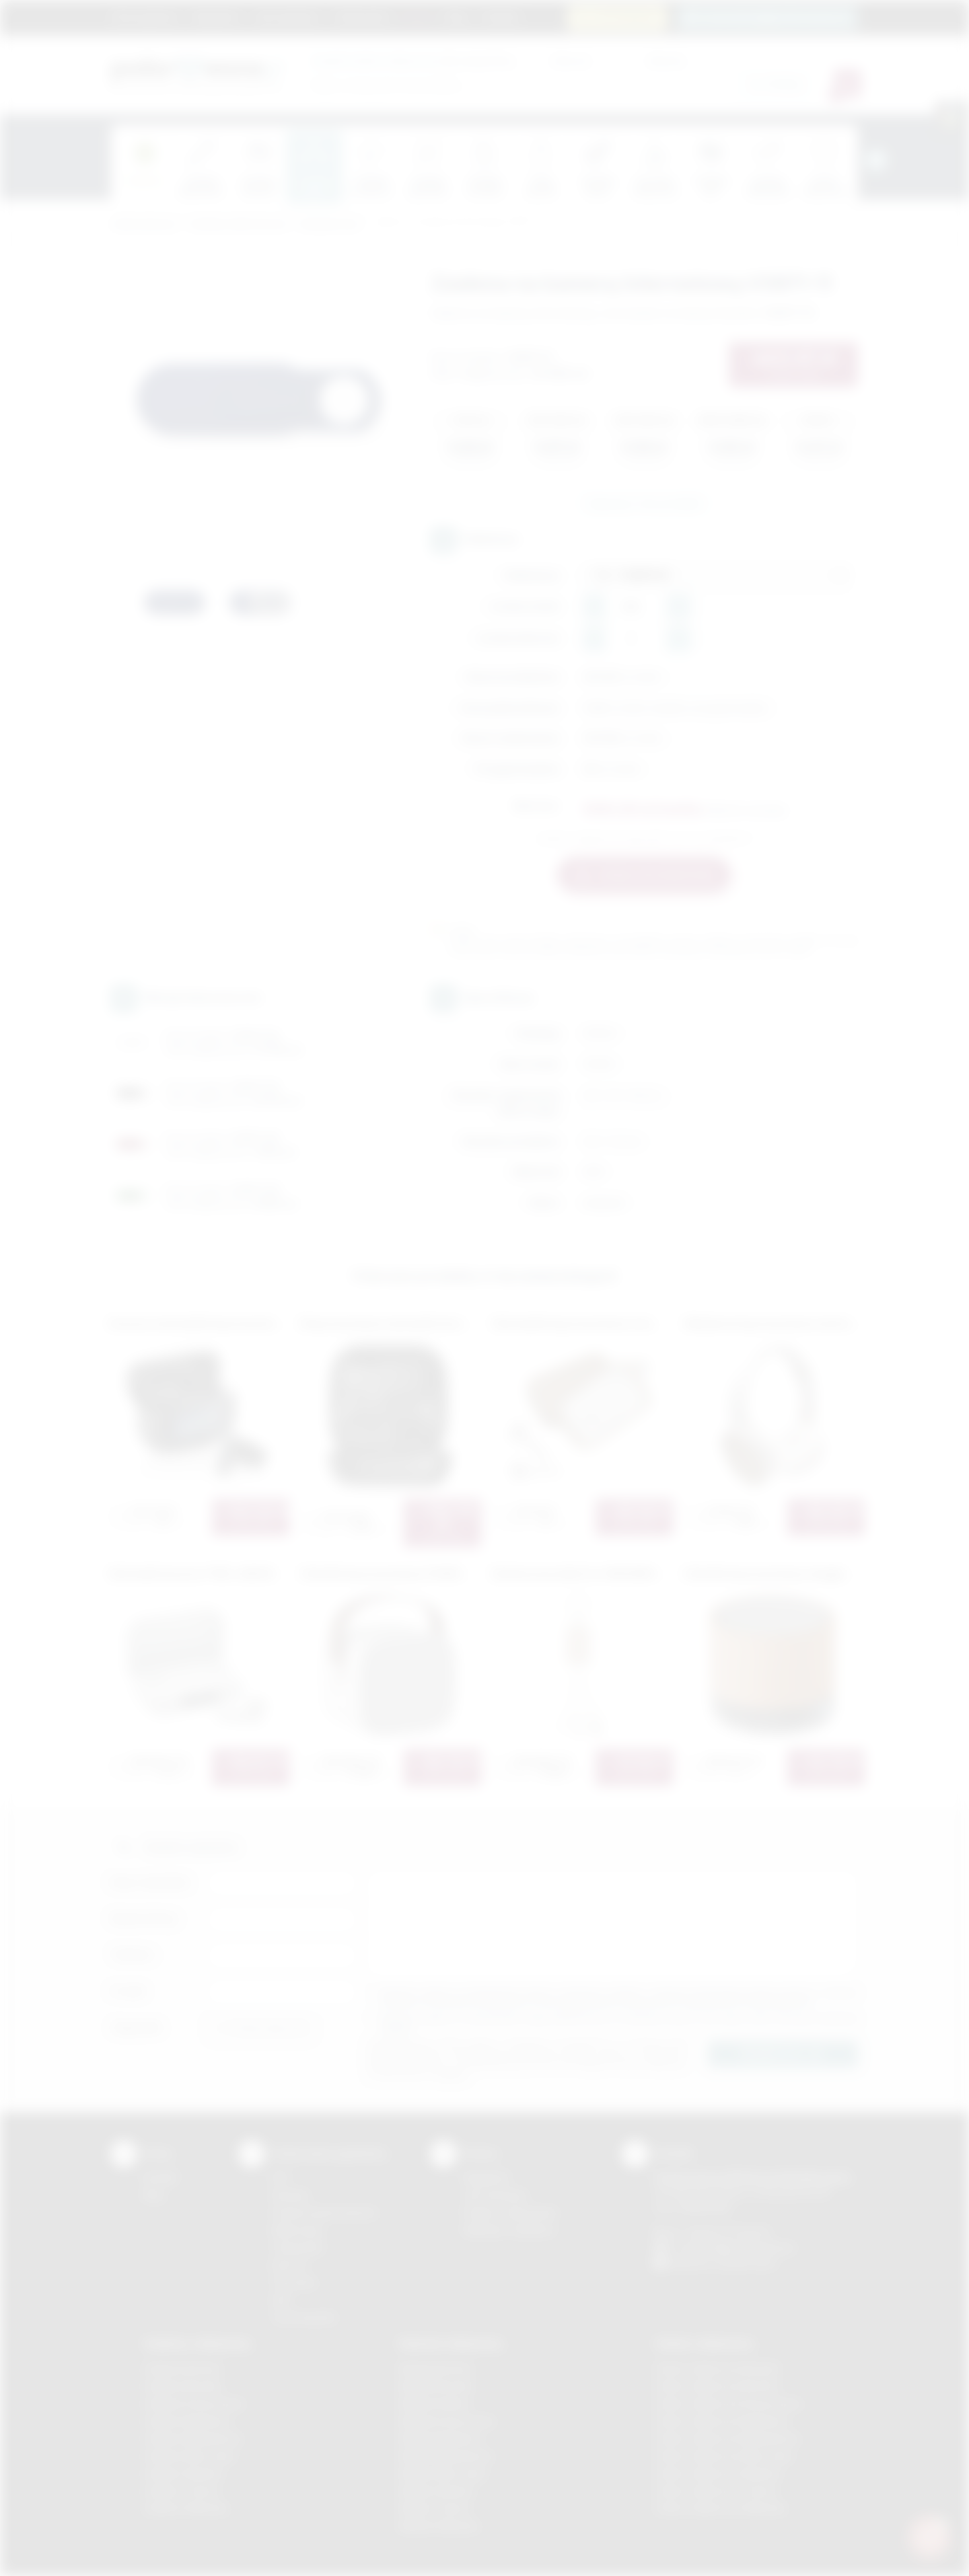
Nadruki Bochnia (435, 2368)
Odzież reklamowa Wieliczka (720, 2508)
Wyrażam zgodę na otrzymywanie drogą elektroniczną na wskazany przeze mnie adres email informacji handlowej (619, 2023)
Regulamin (216, 16)
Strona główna (144, 16)
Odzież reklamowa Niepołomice (727, 2438)
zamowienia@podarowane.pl (775, 17)
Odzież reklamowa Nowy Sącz (724, 2456)
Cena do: (666, 60)
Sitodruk (290, 2195)
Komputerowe (329, 224)
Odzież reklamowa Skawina (718, 2473)
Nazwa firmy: (145, 1918)
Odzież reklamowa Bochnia (717, 2386)
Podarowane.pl (144, 224)
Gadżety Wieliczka (185, 2508)
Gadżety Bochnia (182, 2368)
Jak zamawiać (287, 16)
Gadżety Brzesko (183, 2386)
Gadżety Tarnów (181, 2491)
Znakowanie (361, 16)
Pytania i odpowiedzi (510, 2212)
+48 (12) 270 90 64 (726, 2232)
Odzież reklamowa (704, 2343)
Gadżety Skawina (183, 2473)
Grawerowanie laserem (324, 2212)
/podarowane (746, 2263)
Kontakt (500, 16)
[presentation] (876, 160)
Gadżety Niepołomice (192, 2438)
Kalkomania (297, 2230)
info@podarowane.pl (748, 2247)
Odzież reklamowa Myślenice (722, 2421)
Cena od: (570, 60)
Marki (417, 16)
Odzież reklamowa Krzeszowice (728, 2403)
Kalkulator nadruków (509, 2230)
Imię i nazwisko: (151, 1882)
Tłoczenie (293, 2282)
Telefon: (133, 1954)
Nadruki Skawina (436, 2491)
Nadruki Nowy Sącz (443, 2473)
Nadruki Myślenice (440, 2438)
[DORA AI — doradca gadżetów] (929, 2536)
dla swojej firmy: (413, 60)
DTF (280, 2177)
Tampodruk (297, 2247)
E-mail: (128, 1991)
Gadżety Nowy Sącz (189, 2456)
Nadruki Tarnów (434, 2508)
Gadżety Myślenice (187, 2421)
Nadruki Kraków (434, 2403)
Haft (280, 2300)
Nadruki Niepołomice (446, 2456)
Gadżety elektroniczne (238, 224)
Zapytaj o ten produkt (644, 503)
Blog (456, 16)
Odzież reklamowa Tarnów (716, 2491)
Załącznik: (137, 2027)
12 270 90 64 (625, 17)
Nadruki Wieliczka (439, 2526)
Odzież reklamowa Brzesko (718, 2368)
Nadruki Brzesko (436, 2386)
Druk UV (289, 2265)
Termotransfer (304, 2317)
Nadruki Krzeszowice (447, 2421)
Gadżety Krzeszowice (193, 2403)
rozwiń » (396, 2028)
